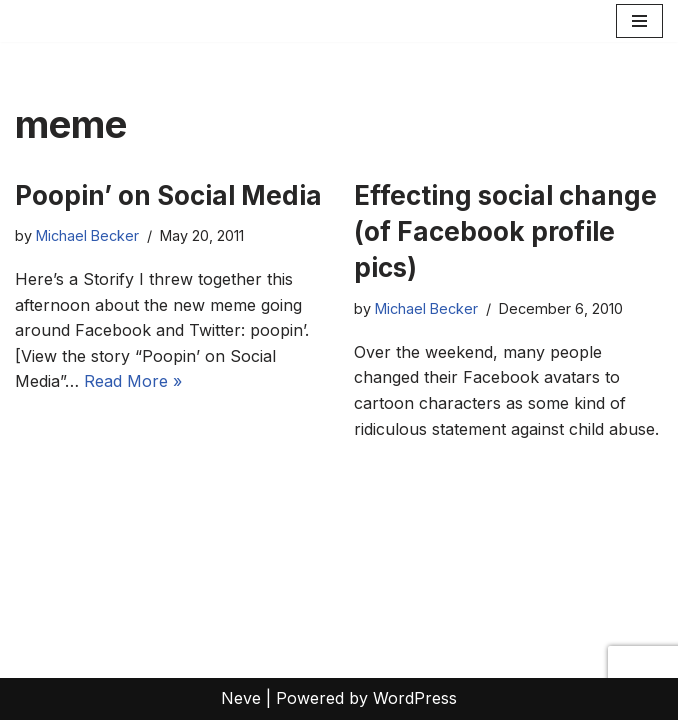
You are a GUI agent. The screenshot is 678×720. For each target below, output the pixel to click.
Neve (241, 698)
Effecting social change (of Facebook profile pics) (505, 232)
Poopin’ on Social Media (168, 195)
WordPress (415, 698)
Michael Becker (87, 235)
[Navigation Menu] (639, 21)
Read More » (133, 381)
